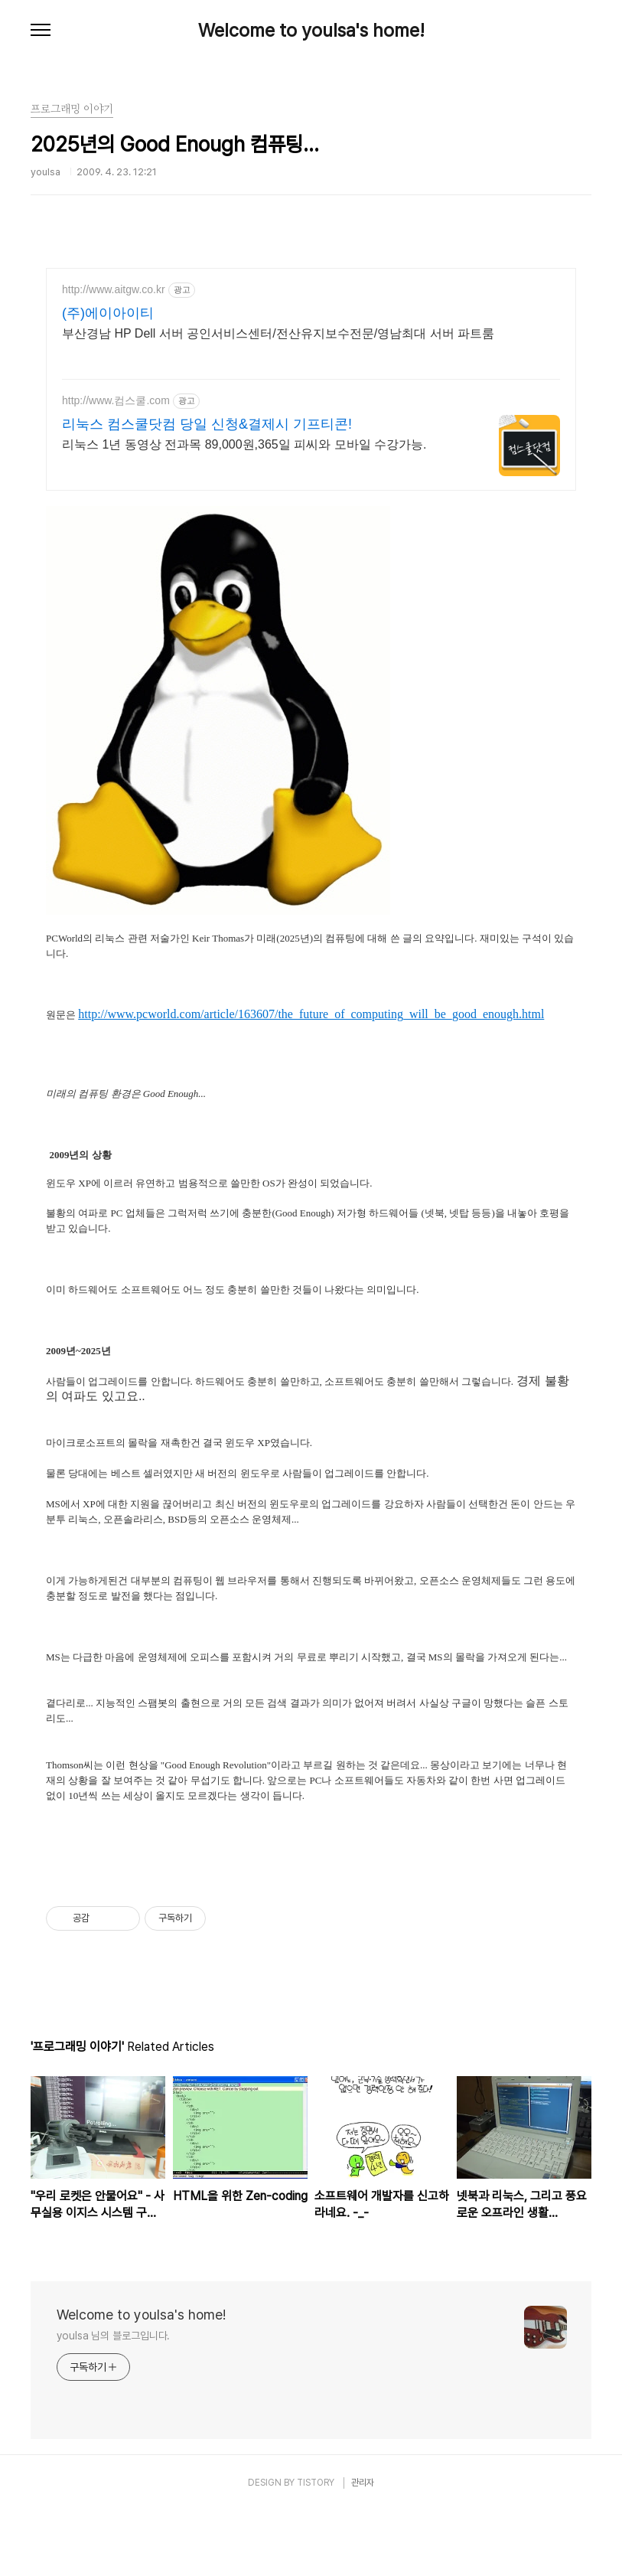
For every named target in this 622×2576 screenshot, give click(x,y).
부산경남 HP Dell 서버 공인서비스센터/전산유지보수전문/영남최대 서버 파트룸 (278, 333)
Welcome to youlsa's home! (311, 30)
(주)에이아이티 (108, 313)
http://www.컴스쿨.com (116, 400)
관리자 (362, 2547)
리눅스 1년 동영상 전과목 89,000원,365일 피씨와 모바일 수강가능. (244, 444)
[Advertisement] (311, 1887)
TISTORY (315, 2547)
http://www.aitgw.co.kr (113, 289)
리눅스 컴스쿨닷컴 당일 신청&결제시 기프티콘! (207, 424)
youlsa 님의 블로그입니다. (113, 2401)
